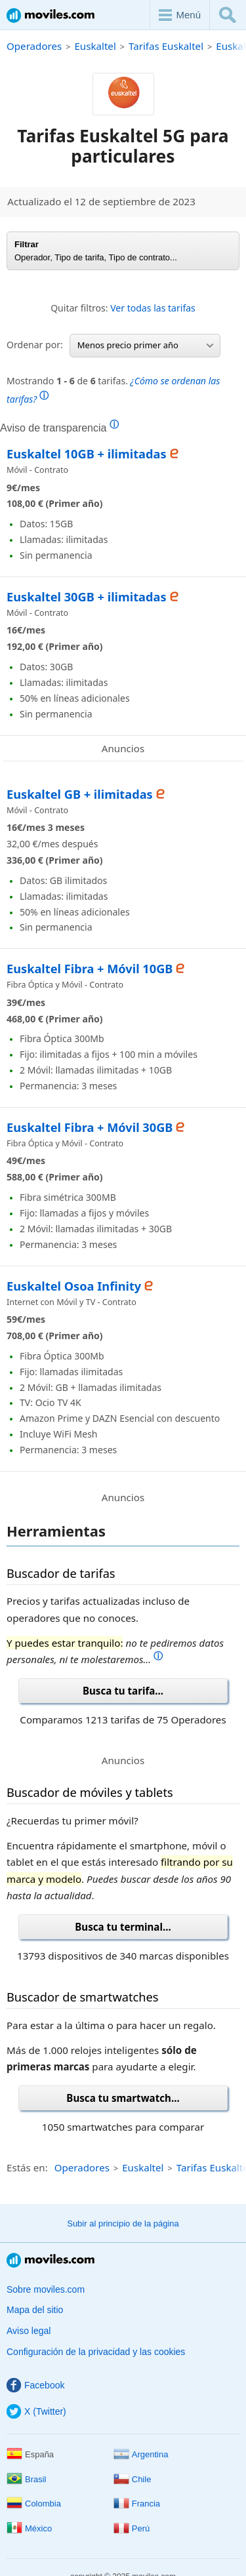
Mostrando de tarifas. (113, 389)
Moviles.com (50, 15)
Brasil (27, 2479)
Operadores (34, 45)
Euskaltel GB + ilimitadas (80, 794)
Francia (136, 2503)
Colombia (34, 2503)
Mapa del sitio (35, 2309)
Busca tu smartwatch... (122, 2097)
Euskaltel (94, 45)
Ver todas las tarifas (152, 308)
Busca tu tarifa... (123, 1690)
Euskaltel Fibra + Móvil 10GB (90, 968)
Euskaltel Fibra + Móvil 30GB (90, 1127)
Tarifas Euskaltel (166, 45)
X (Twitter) (36, 2411)
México (29, 2528)
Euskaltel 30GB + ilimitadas (87, 597)
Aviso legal (29, 2330)
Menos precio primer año (145, 345)
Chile (132, 2479)
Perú (131, 2528)
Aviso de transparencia (59, 427)
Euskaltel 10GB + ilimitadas (87, 454)
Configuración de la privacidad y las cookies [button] (96, 2351)
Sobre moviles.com (46, 2289)
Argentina (141, 2454)
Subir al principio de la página (123, 2223)
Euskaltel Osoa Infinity (74, 1286)
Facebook (35, 2385)
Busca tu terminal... (123, 1926)
